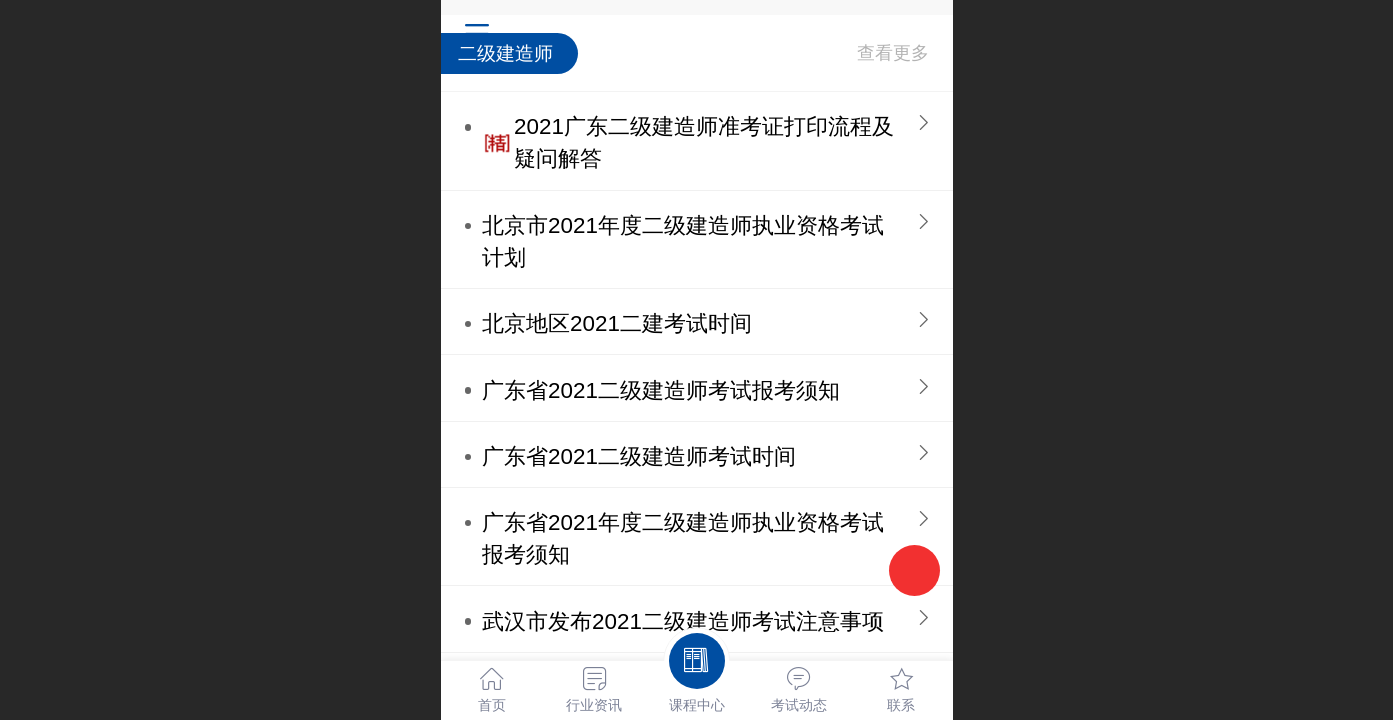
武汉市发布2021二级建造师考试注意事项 (683, 621)
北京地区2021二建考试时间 (617, 323)
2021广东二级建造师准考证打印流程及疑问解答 (704, 142)
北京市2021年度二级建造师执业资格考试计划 (683, 241)
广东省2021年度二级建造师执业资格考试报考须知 (683, 538)
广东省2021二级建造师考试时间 (639, 456)
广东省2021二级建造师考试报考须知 (661, 390)
